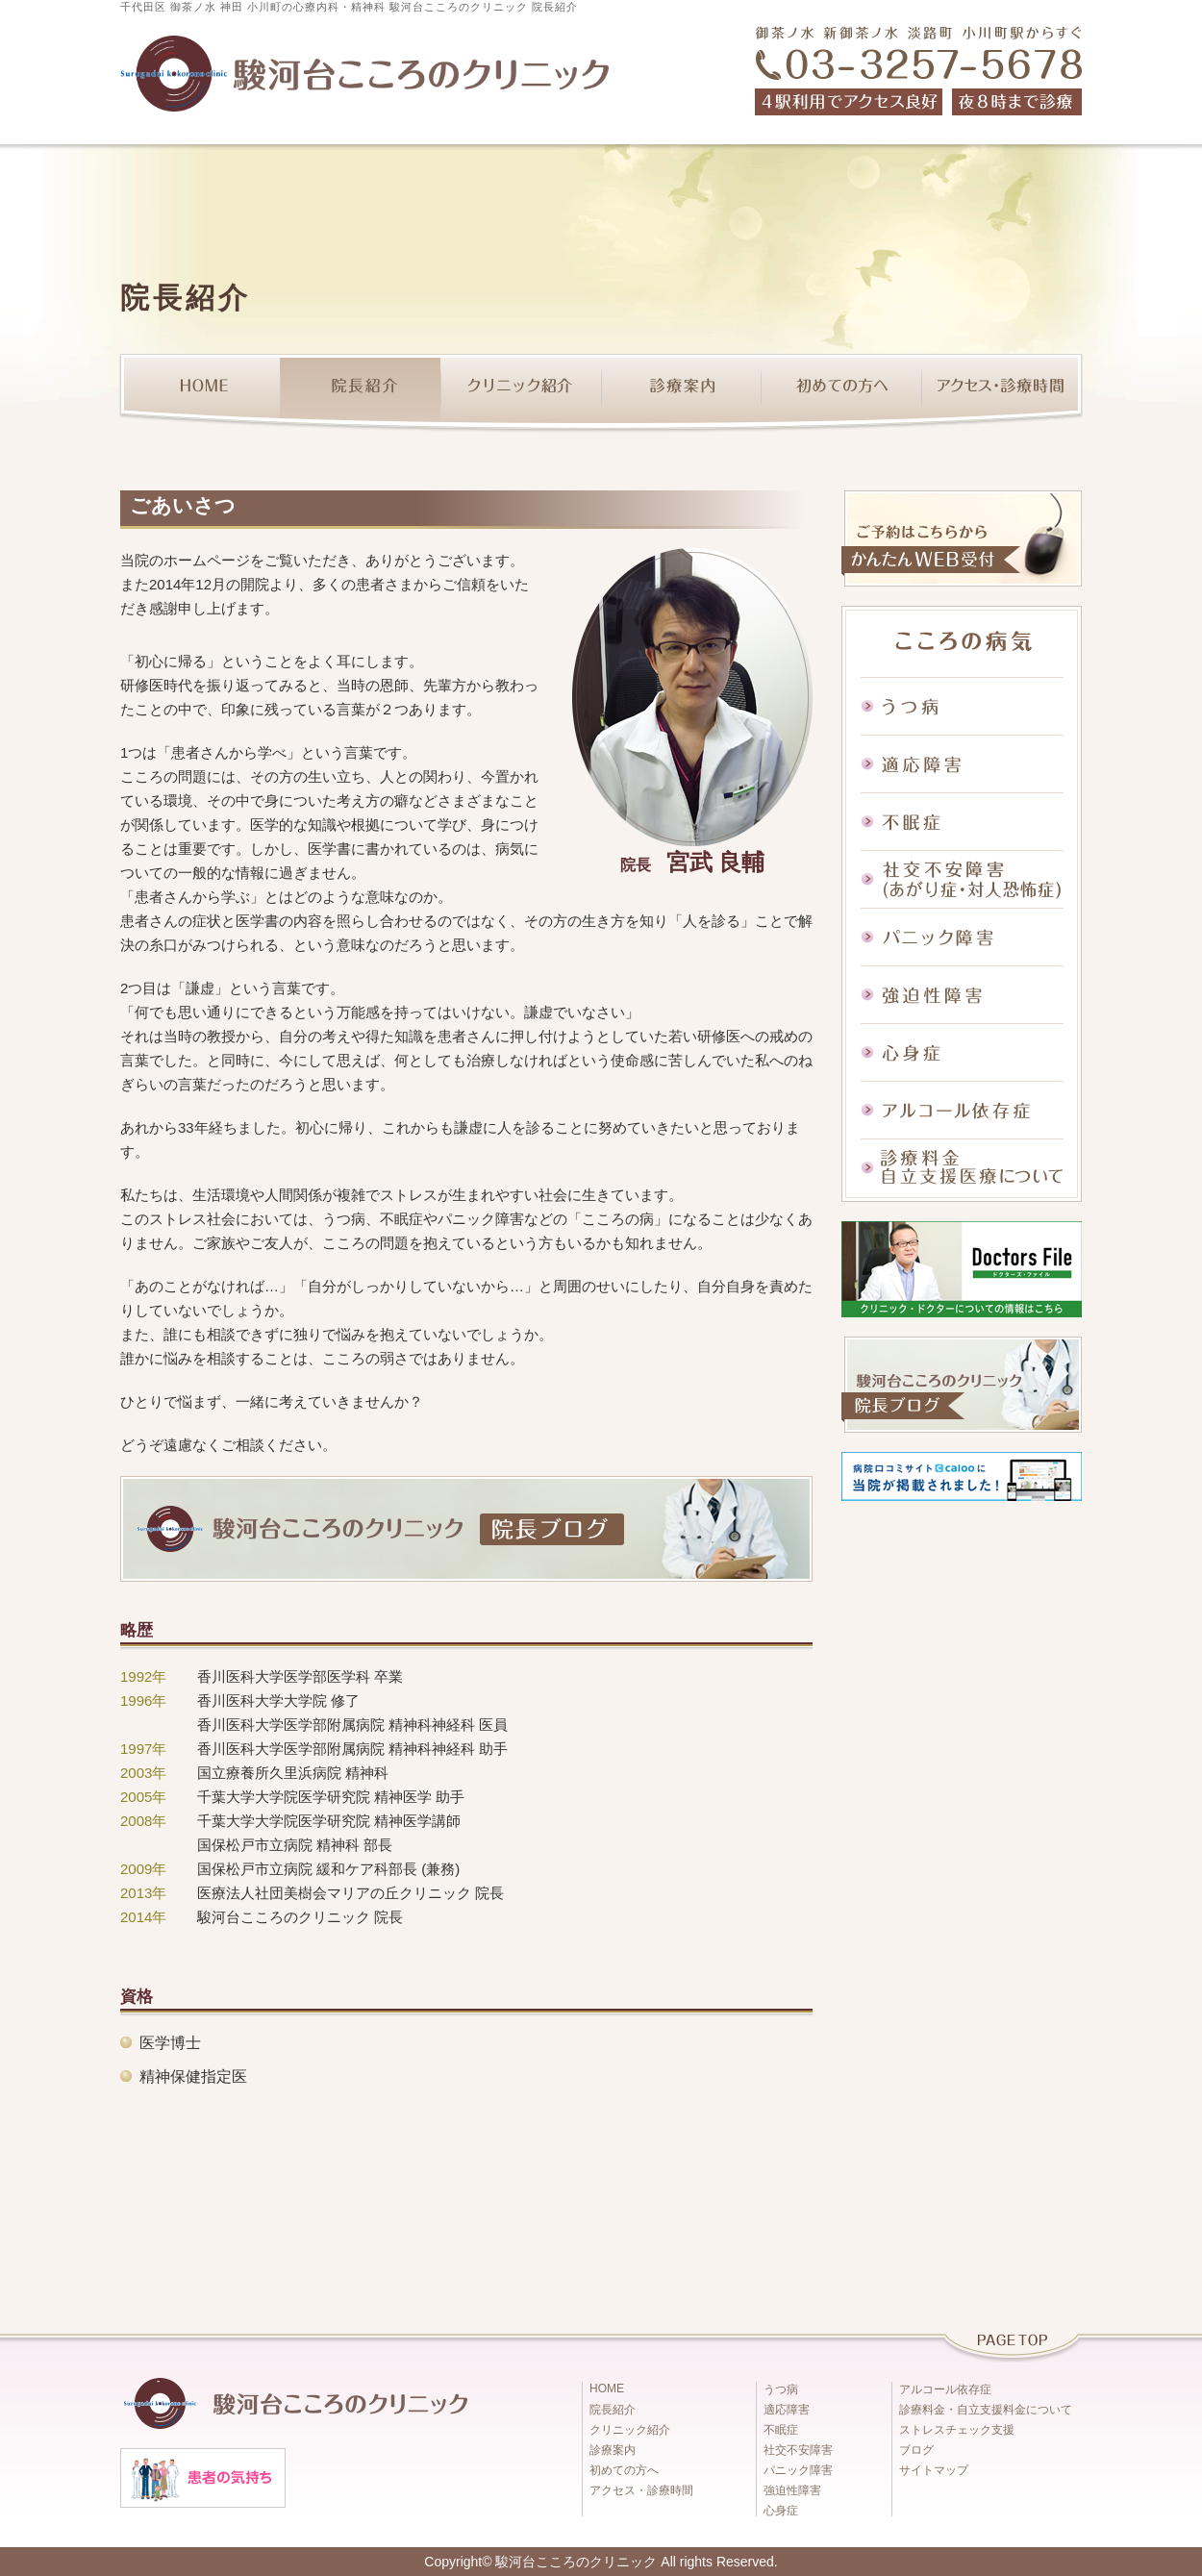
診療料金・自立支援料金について (985, 2409)
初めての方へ (842, 393)
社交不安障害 (961, 879)
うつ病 (961, 706)
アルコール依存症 (961, 1109)
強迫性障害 (961, 994)
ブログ (916, 2450)
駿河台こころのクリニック (576, 2561)
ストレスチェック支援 (956, 2430)
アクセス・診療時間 (1002, 393)
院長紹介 (360, 393)
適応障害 (961, 763)
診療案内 (681, 393)
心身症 (961, 1052)
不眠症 (961, 821)
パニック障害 (961, 936)
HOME (199, 393)
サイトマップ (933, 2470)
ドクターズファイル (961, 1269)
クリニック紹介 (520, 393)
